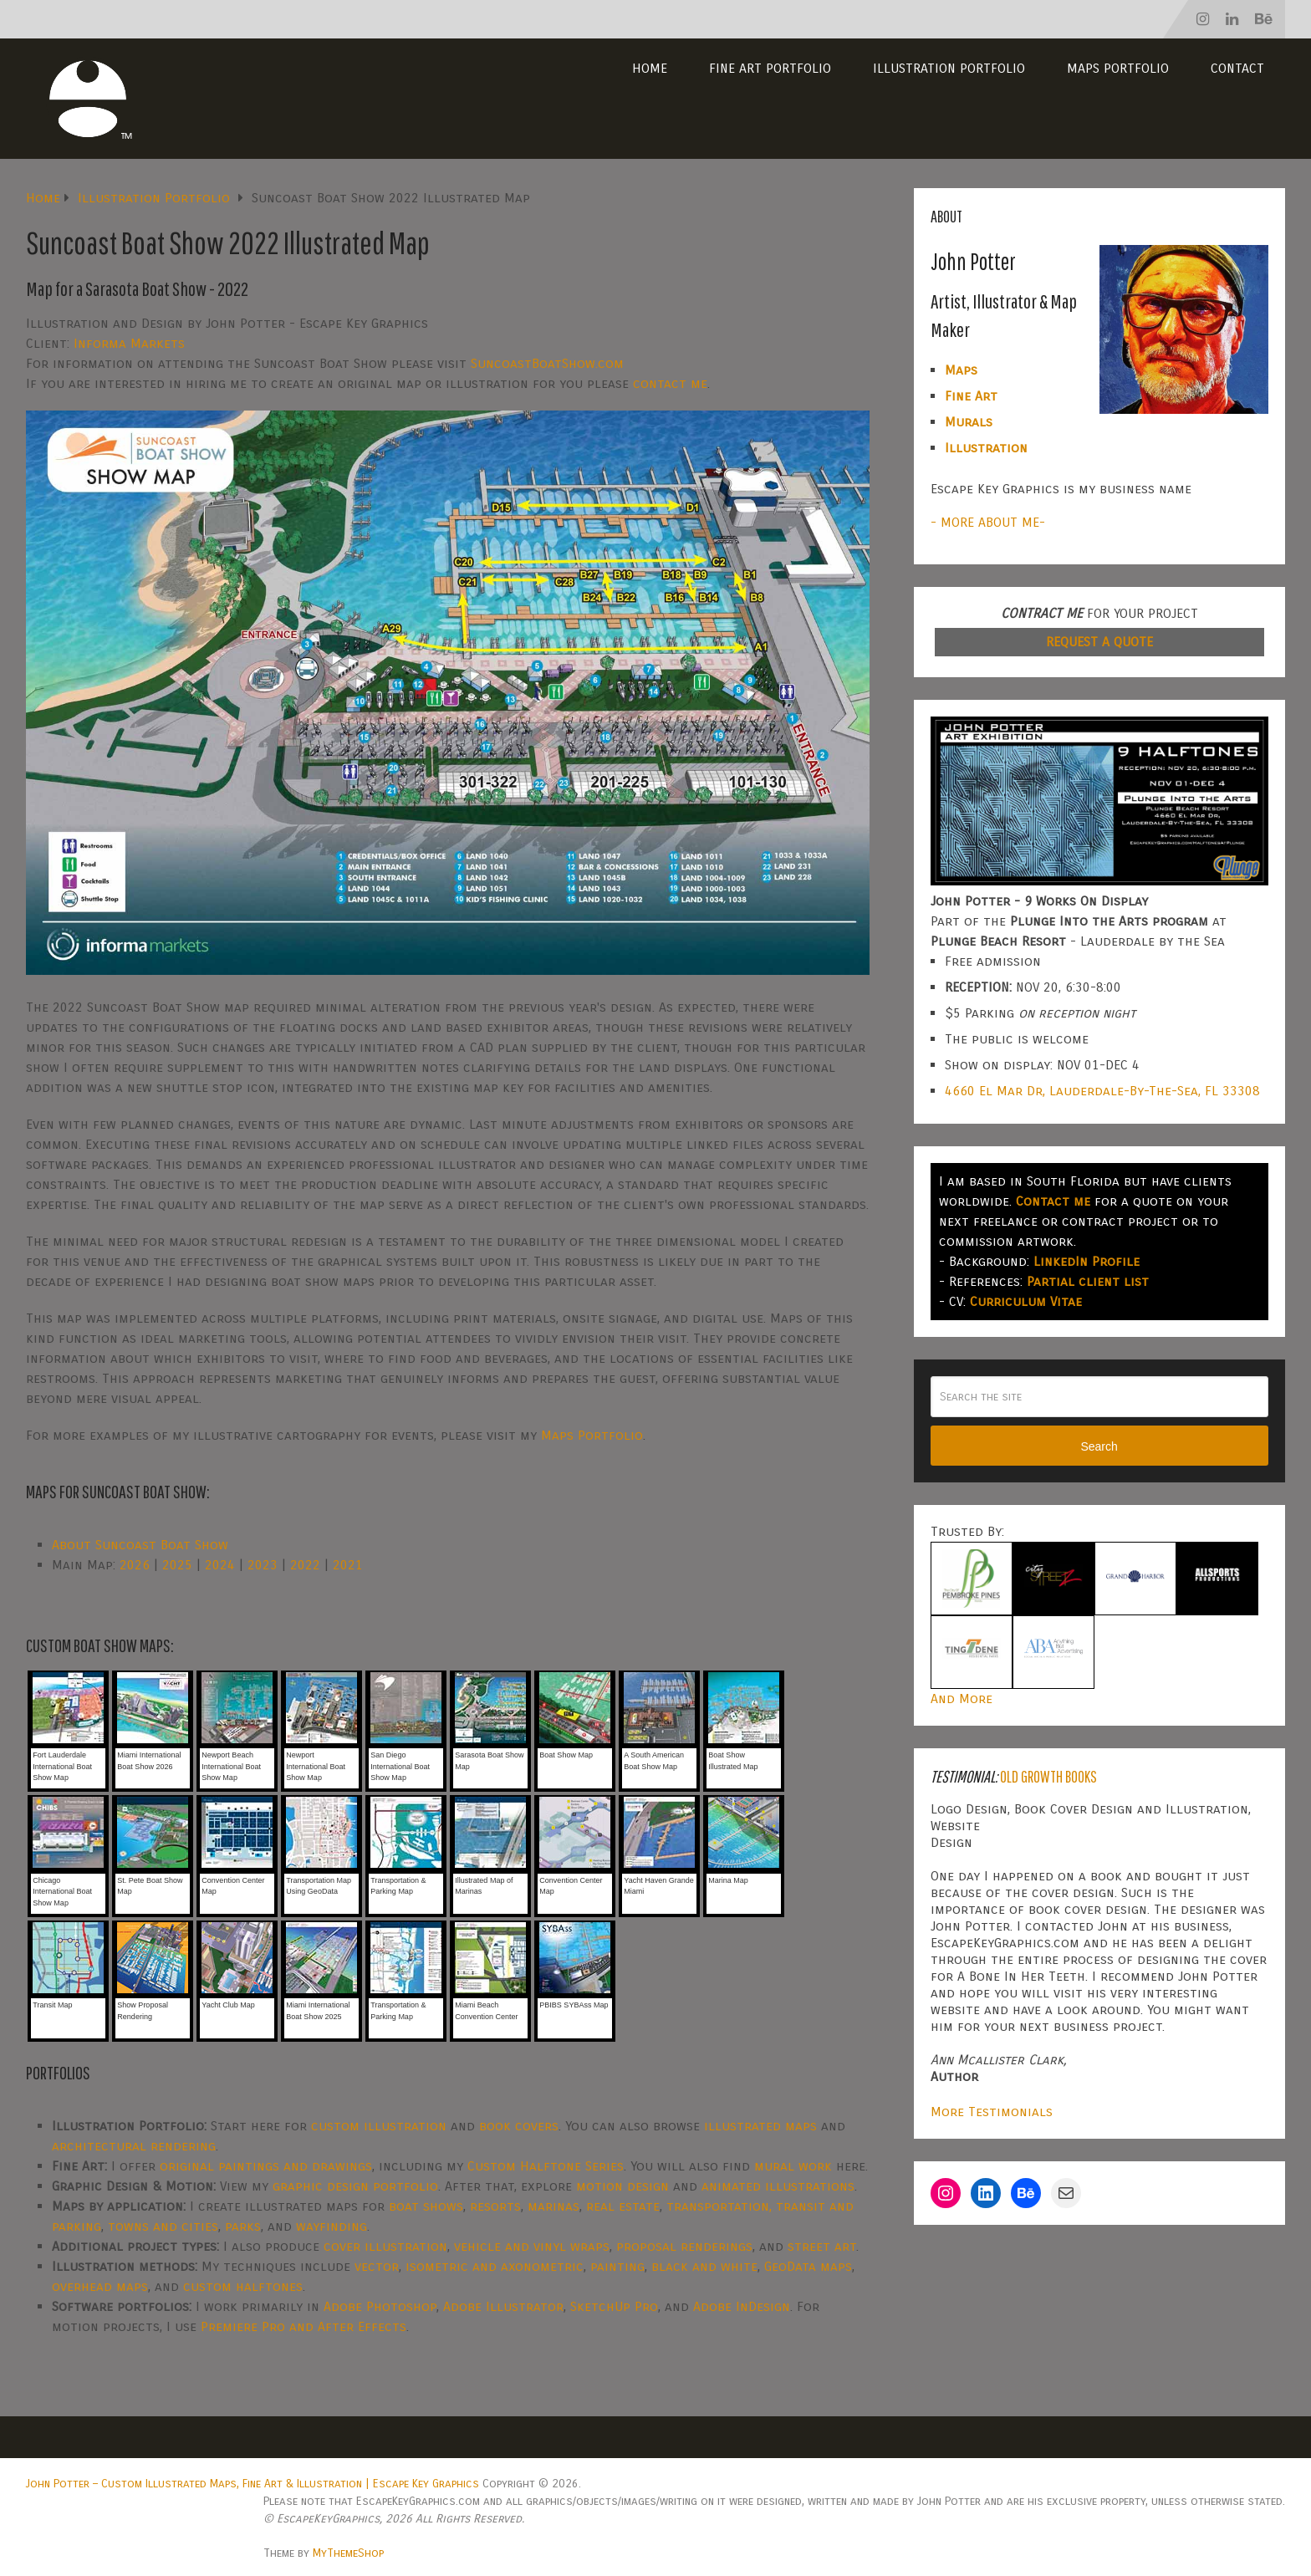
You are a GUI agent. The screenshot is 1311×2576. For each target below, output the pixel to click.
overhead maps (100, 2286)
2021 (348, 1565)
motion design (622, 2186)
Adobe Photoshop (380, 2306)
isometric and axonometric (495, 2266)
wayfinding (331, 2226)
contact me (670, 383)
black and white (704, 2266)
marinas (553, 2206)
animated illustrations (777, 2186)
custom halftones (243, 2286)
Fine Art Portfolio (770, 68)
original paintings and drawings (266, 2166)
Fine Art (971, 396)
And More (961, 1698)
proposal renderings (684, 2246)
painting (617, 2266)
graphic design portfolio (355, 2186)
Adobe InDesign (741, 2306)
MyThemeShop (348, 2553)
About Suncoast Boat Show (140, 1545)
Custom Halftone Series (545, 2166)
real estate (623, 2206)
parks (243, 2226)
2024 (220, 1565)
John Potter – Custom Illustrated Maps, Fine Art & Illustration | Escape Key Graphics (252, 2484)
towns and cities (163, 2226)
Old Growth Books (1048, 1776)
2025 (177, 1565)
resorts (495, 2206)
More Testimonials (992, 2111)
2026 (135, 1565)
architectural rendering (134, 2146)
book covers (519, 2126)
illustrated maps (760, 2126)
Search (1098, 1446)
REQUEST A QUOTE (1099, 642)
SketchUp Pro (614, 2306)
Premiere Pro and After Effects (303, 2326)
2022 (305, 1565)
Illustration (986, 448)
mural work (793, 2166)
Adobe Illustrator (503, 2306)
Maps (961, 370)
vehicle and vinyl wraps (532, 2246)
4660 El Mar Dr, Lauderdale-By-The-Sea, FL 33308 (1102, 1091)
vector (377, 2266)
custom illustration (378, 2126)
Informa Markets (129, 343)
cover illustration (385, 2246)
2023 (262, 1565)
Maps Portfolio (1118, 68)
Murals (968, 422)
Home (649, 68)
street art (822, 2246)
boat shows (426, 2206)
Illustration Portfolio (949, 68)
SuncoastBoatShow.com (547, 363)
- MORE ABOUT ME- (988, 522)
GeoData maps (808, 2266)
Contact (1237, 68)
